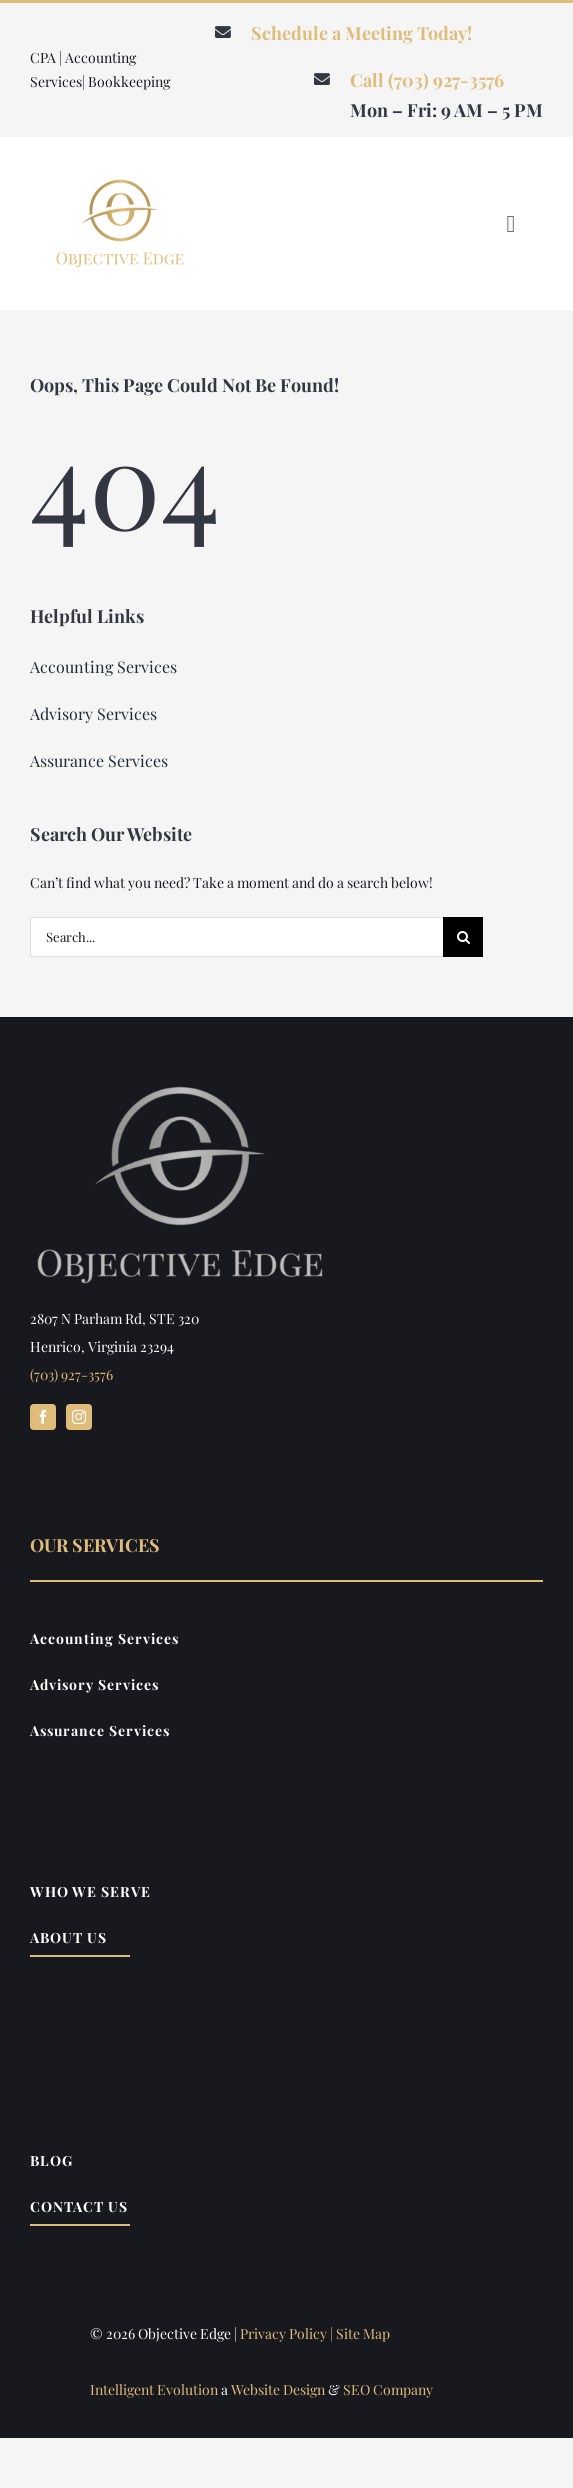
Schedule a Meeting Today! (361, 33)
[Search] (463, 937)
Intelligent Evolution (154, 2389)
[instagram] (79, 1417)
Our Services (95, 1545)
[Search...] (236, 937)
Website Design (278, 2389)
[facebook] (43, 1417)
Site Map (363, 2333)
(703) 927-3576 (71, 1374)
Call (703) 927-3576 (427, 80)
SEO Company (388, 2389)
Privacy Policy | (288, 2333)
